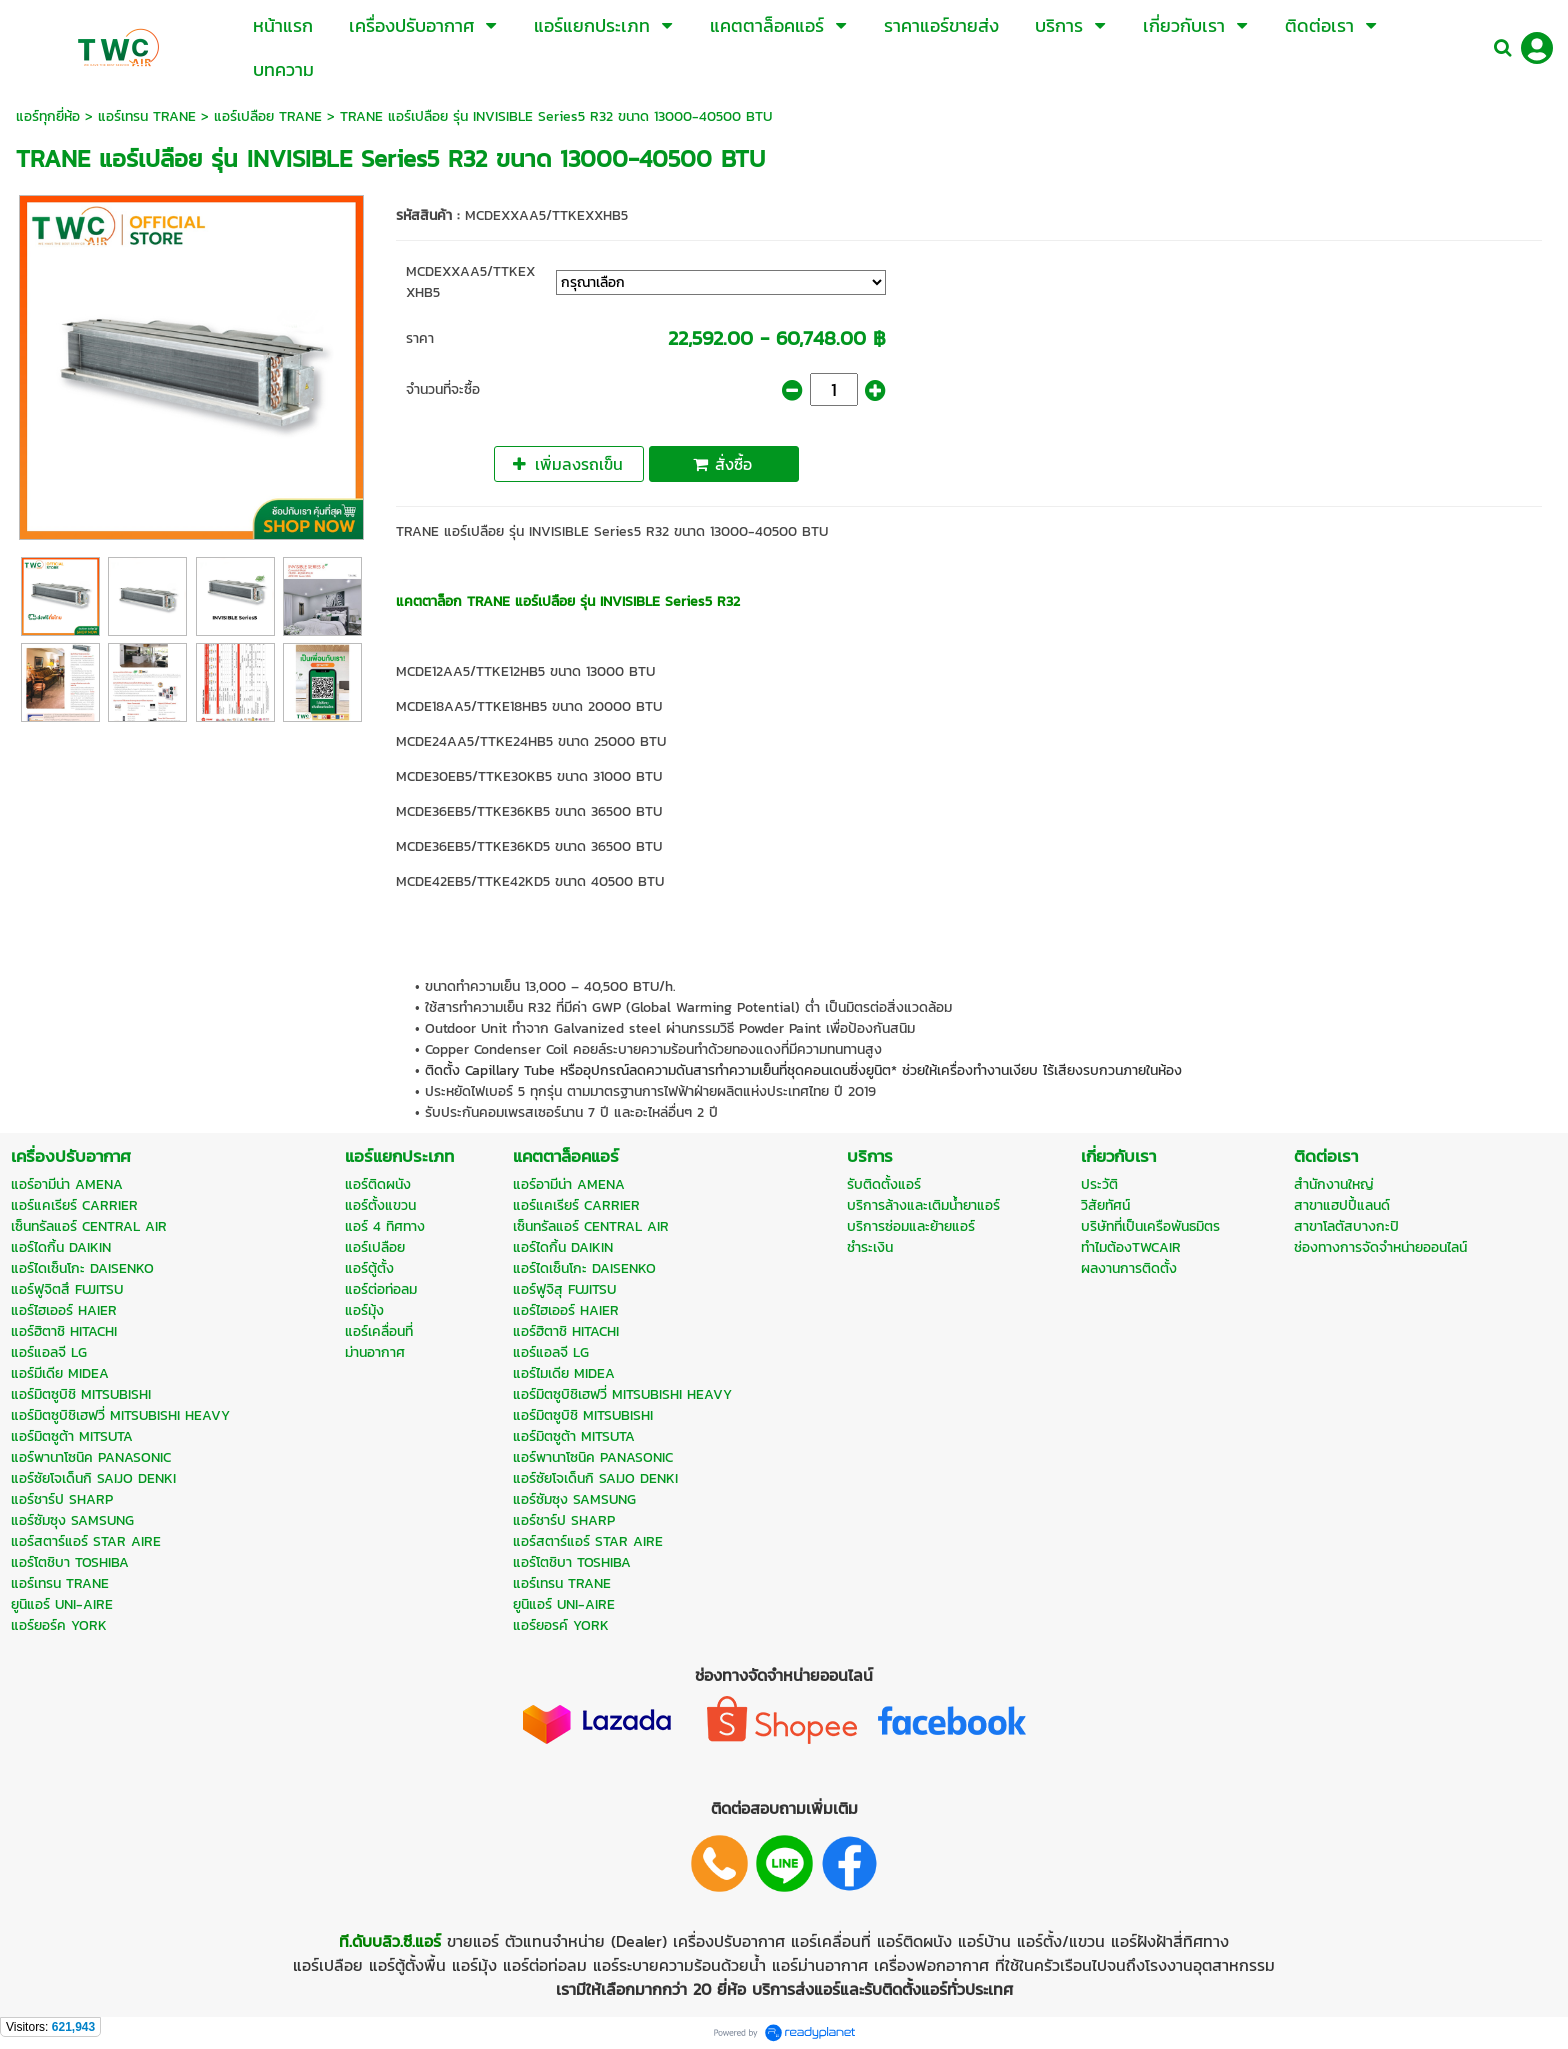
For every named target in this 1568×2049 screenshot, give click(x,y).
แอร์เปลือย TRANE (268, 116)
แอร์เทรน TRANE (147, 116)
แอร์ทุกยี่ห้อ (48, 116)
